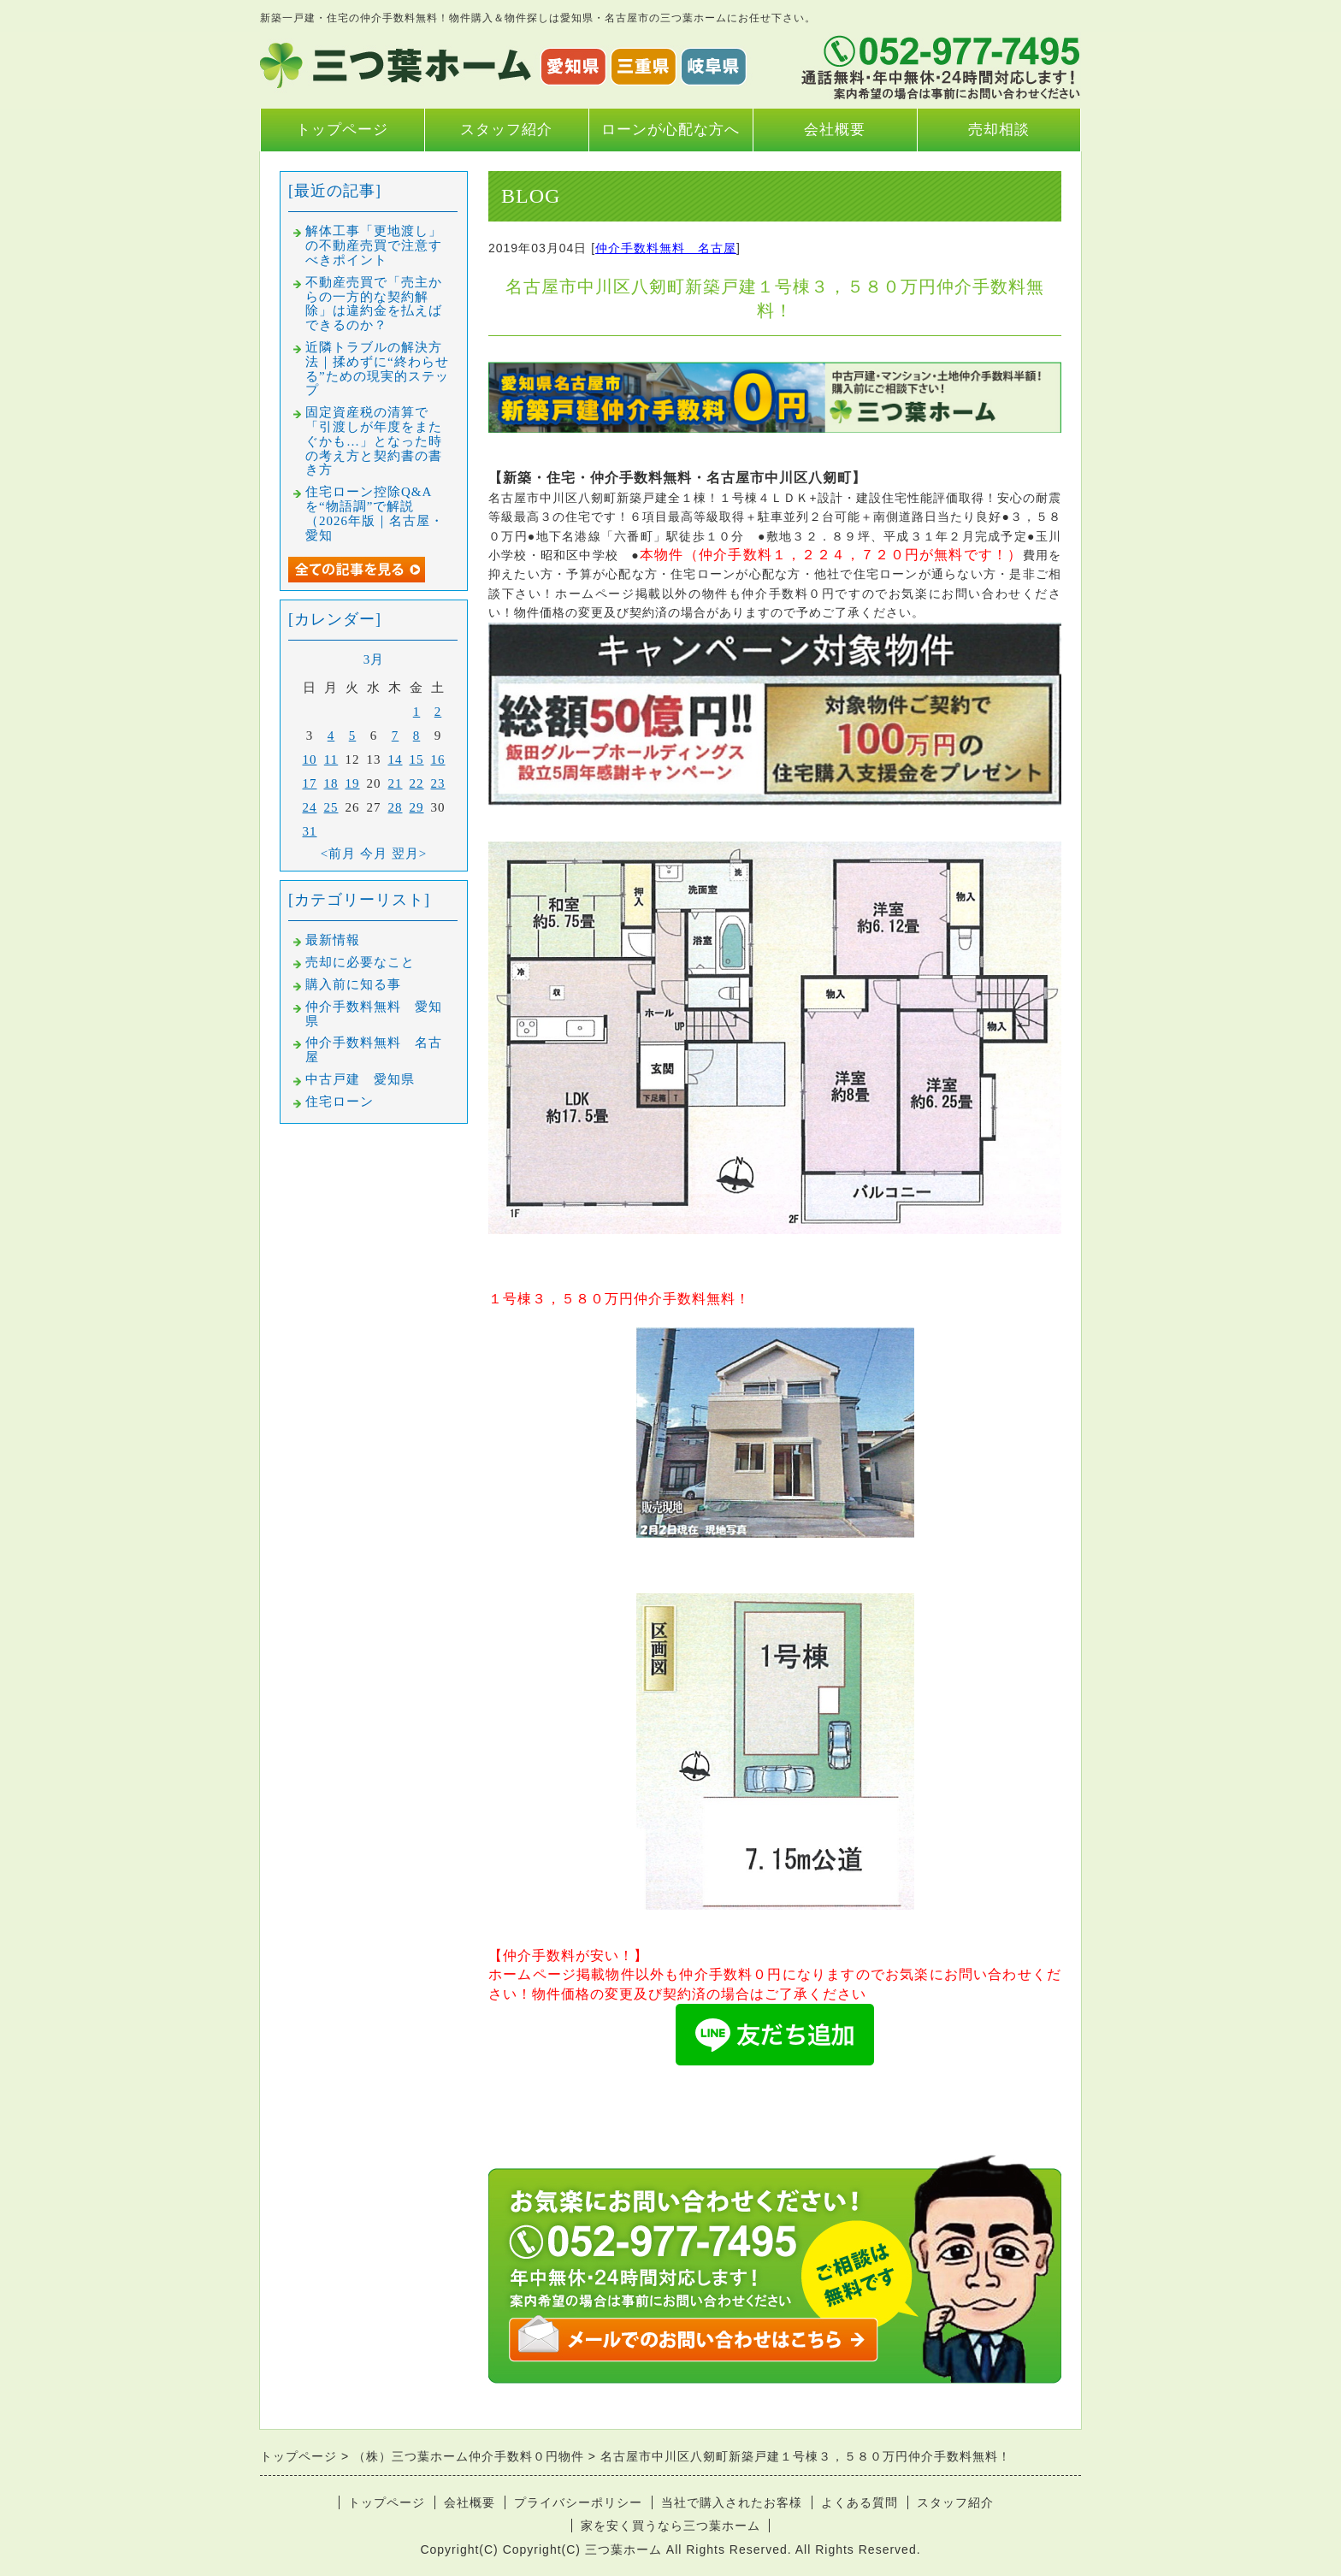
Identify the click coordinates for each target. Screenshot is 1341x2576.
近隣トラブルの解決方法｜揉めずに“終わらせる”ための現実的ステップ (377, 368)
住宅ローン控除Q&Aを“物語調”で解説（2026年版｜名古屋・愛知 (374, 513)
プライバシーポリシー (578, 2502)
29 (417, 807)
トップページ (342, 129)
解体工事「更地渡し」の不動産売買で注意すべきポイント (373, 245)
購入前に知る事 (353, 984)
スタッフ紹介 (506, 129)
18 (331, 783)
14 (395, 759)
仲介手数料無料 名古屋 (665, 248)
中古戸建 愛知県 (360, 1079)
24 (310, 807)
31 (310, 831)
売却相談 (999, 129)
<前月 (338, 853)
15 (417, 759)
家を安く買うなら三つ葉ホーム (670, 2525)
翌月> (409, 853)
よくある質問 (859, 2502)
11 (331, 759)
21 (395, 783)
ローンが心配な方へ (670, 129)
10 (310, 759)
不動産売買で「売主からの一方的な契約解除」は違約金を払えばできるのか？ (373, 303)
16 (438, 759)
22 (417, 783)
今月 (373, 853)
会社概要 (834, 129)
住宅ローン (339, 1101)
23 (438, 783)
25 (331, 807)
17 (310, 783)
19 (353, 783)
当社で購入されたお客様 (731, 2502)
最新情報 (332, 940)
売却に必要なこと (360, 962)
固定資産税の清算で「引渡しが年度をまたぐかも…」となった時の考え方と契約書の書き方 (373, 440)
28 (395, 807)
